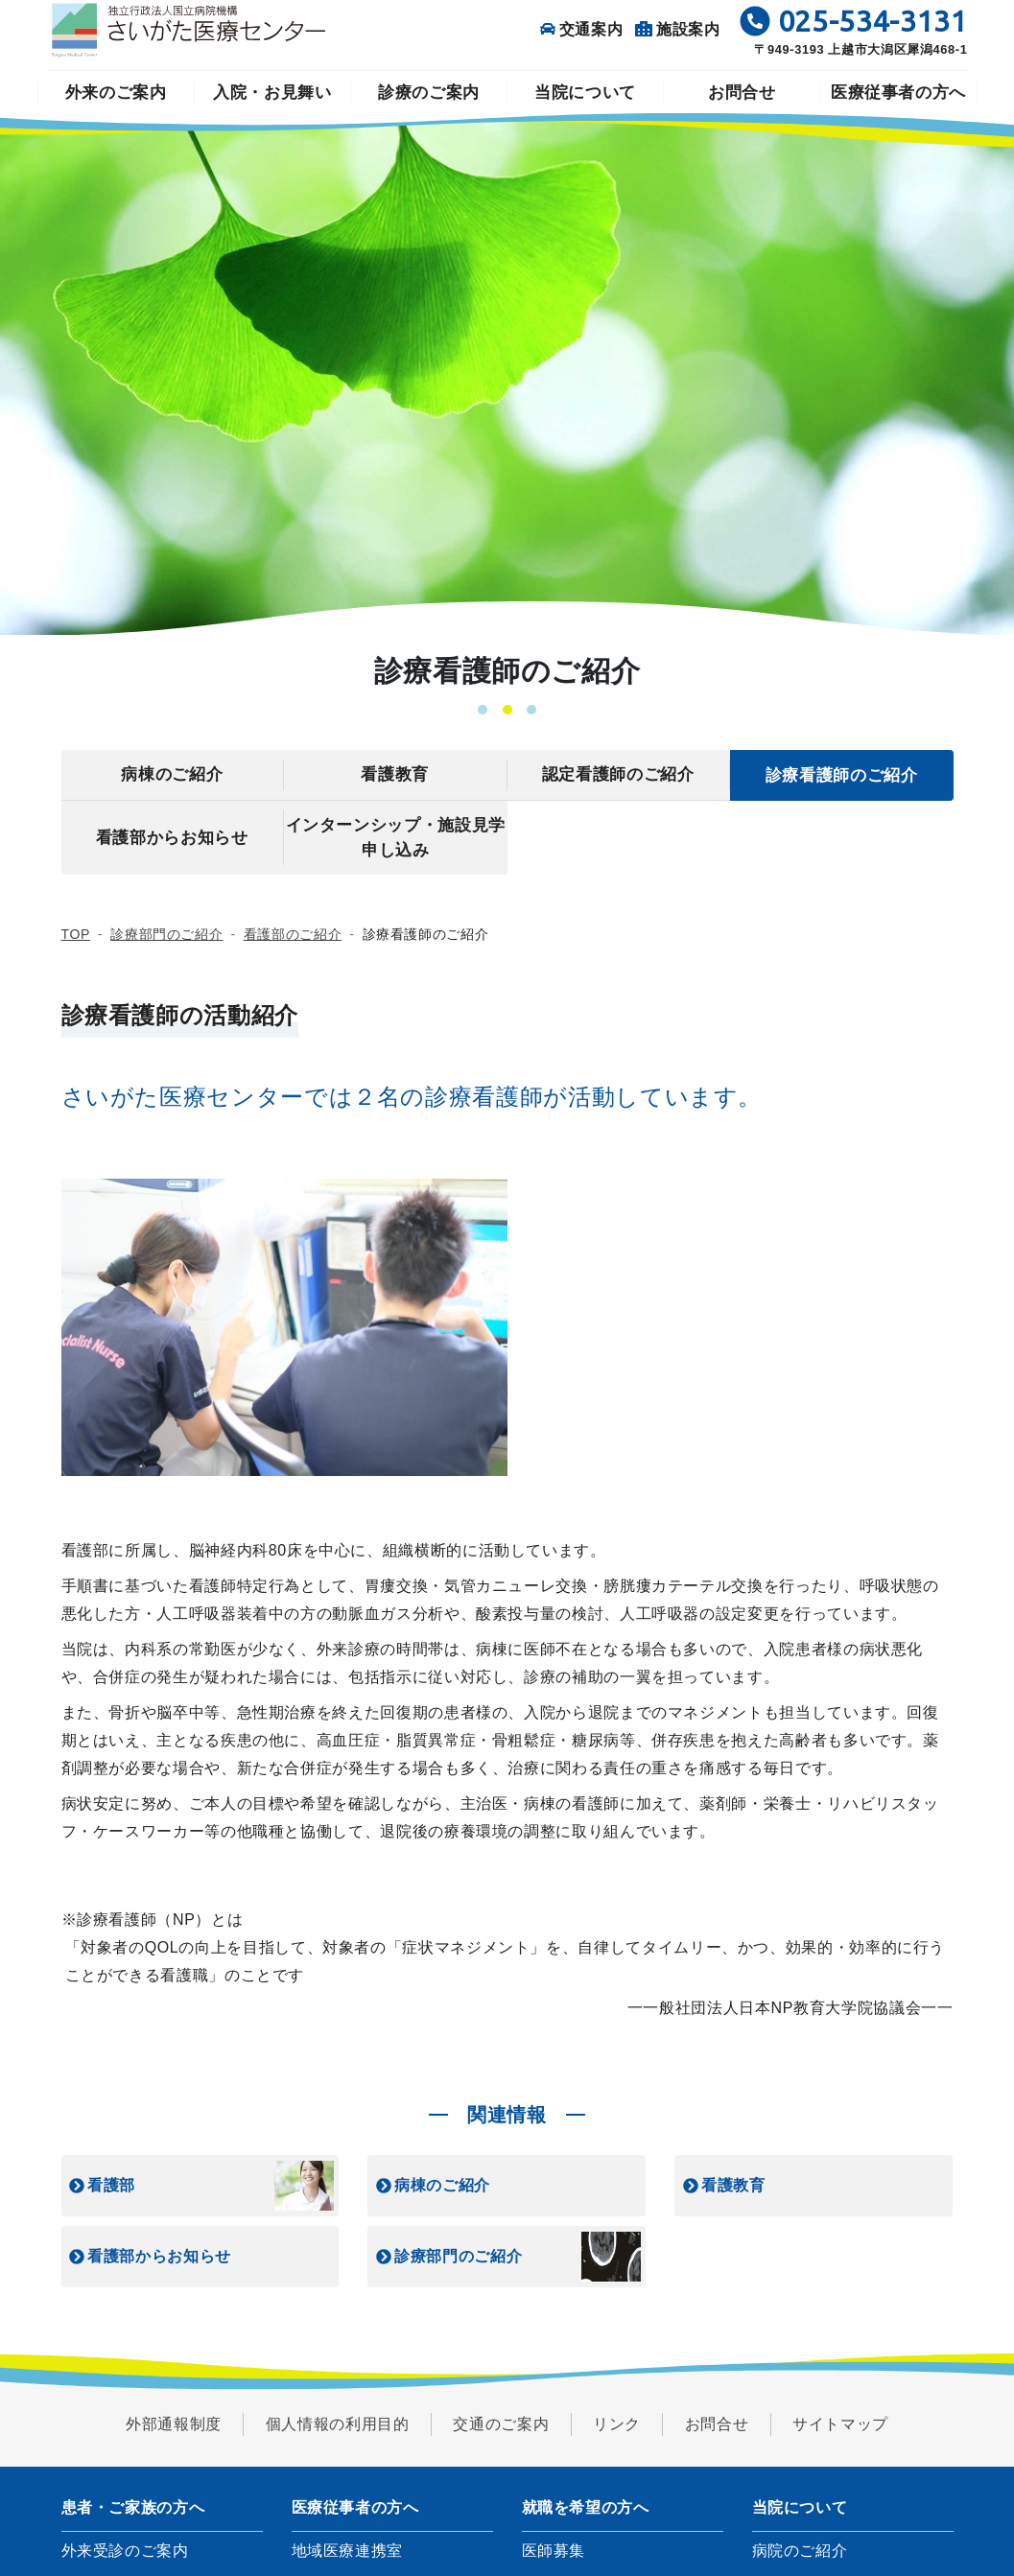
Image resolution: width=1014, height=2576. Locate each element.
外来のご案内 (116, 92)
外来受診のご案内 (125, 2550)
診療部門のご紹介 (166, 934)
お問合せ (742, 92)
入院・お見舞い (272, 92)
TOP (75, 934)
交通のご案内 (501, 2424)
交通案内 (582, 29)
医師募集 (554, 2550)
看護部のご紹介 (293, 934)
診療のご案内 (429, 92)
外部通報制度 (174, 2424)
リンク (617, 2424)
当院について (585, 92)
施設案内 (677, 29)
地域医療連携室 (347, 2550)
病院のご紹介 (800, 2550)
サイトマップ (840, 2424)
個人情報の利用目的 (338, 2424)
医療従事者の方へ (898, 92)
